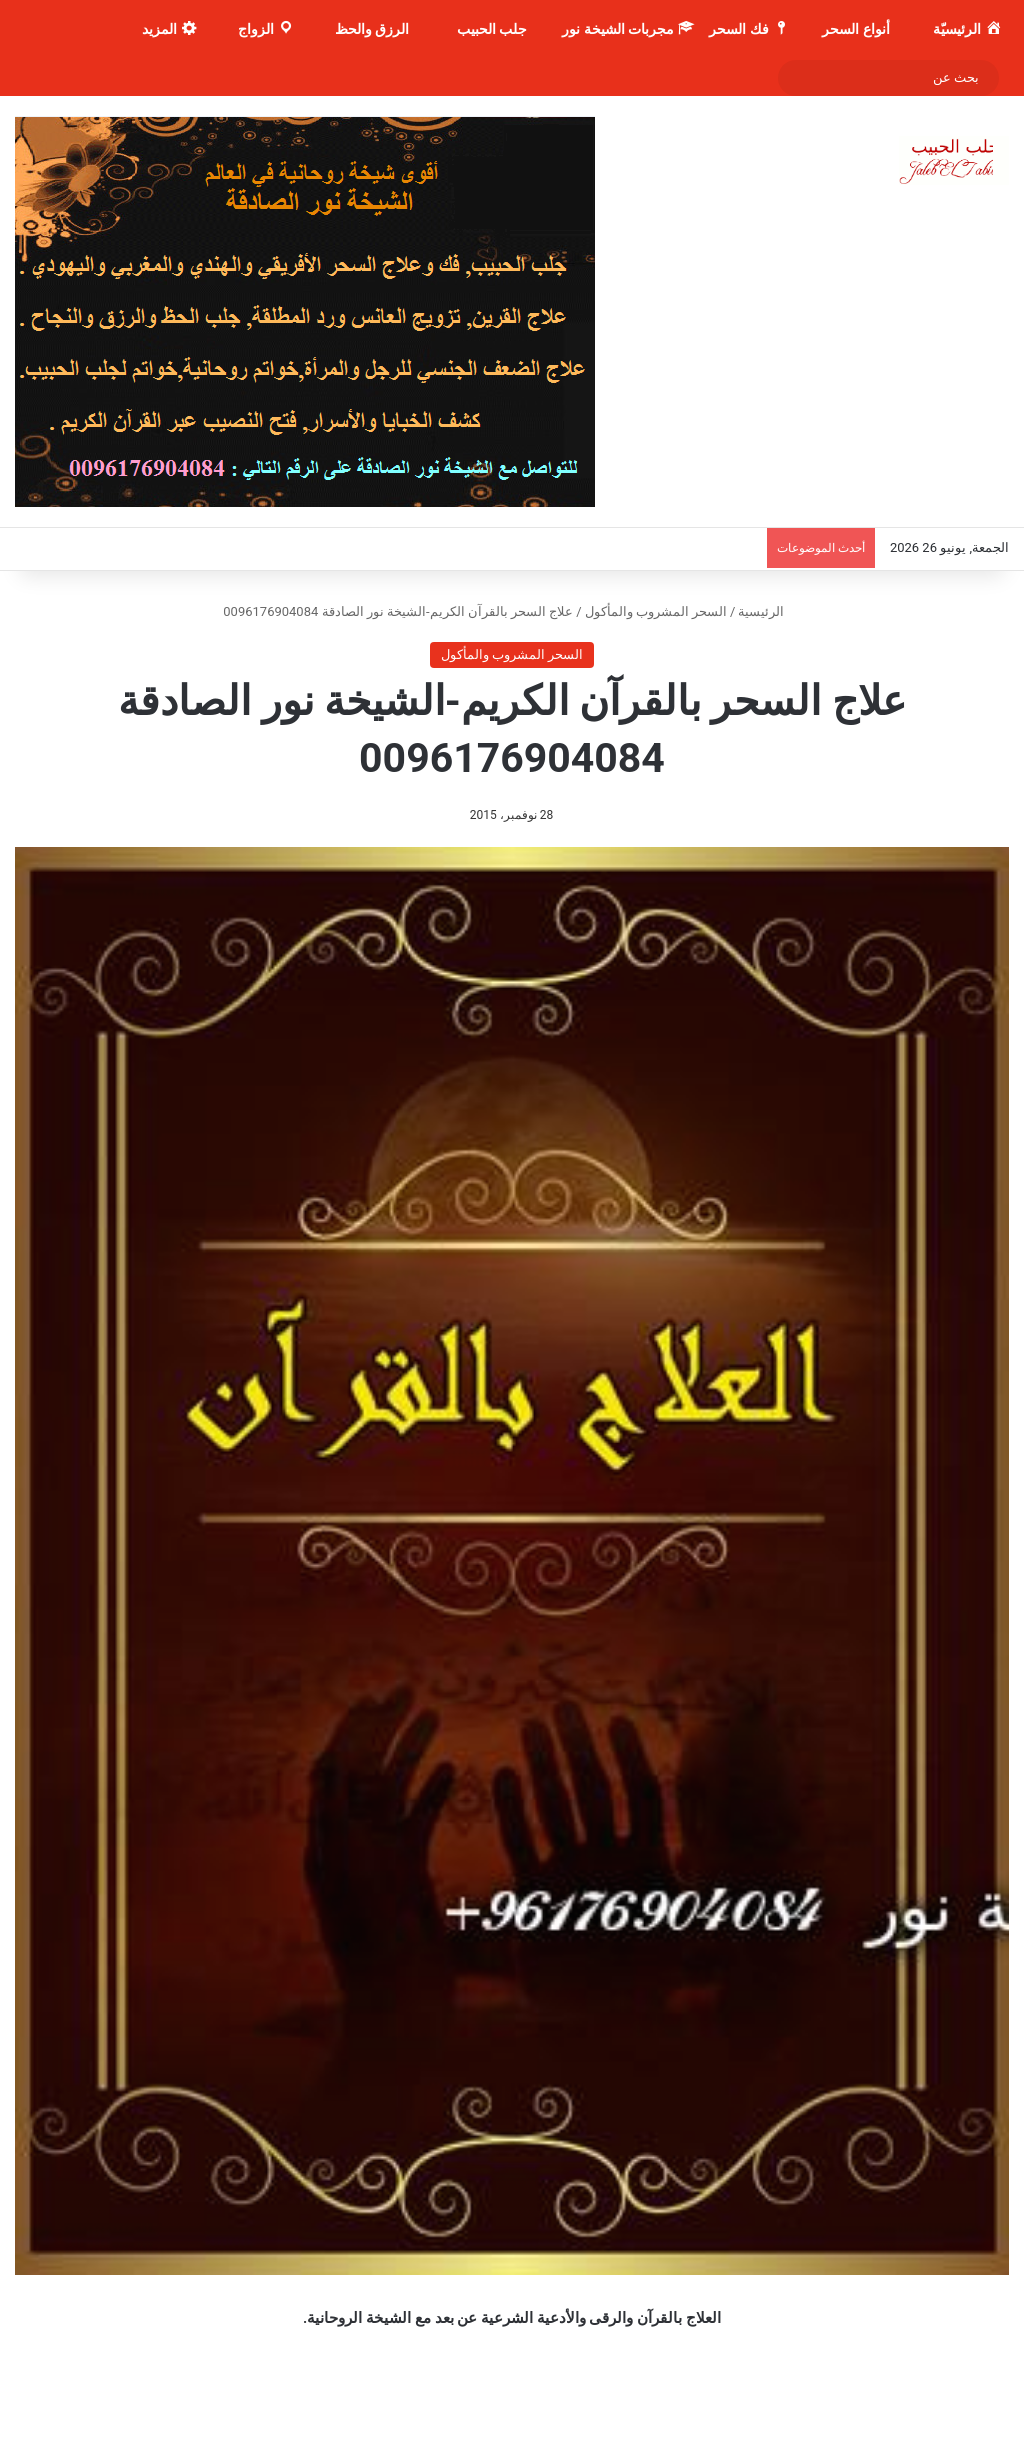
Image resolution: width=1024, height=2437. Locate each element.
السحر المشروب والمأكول (656, 611)
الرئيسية (769, 611)
